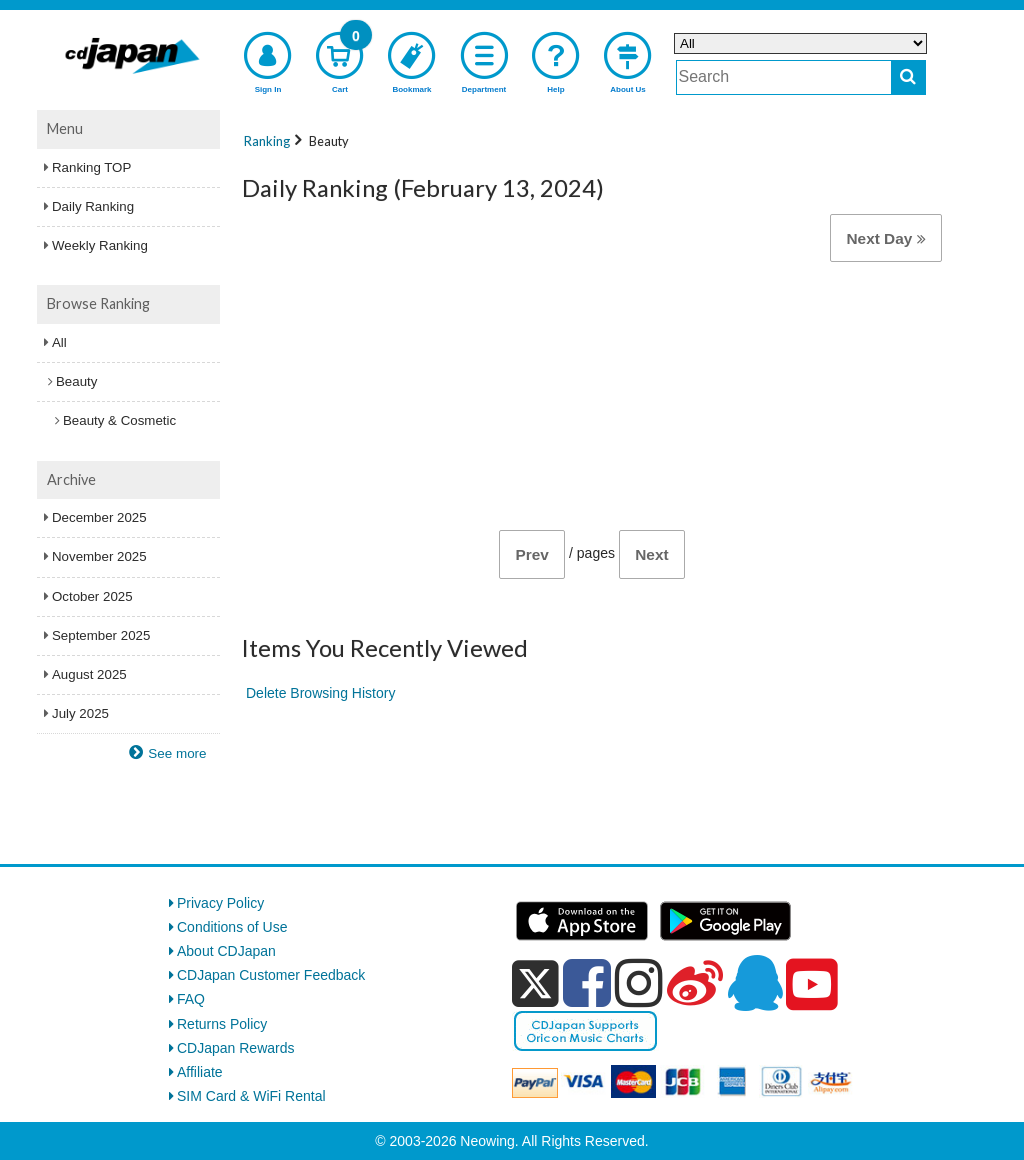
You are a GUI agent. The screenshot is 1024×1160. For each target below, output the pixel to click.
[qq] (755, 983)
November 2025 (99, 556)
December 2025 (99, 517)
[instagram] (639, 983)
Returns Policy (222, 1024)
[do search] (908, 77)
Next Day (885, 238)
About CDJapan (226, 951)
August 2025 (89, 674)
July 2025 (80, 713)
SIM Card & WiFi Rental (251, 1096)
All (59, 342)
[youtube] (812, 985)
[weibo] (695, 983)
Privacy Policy (220, 903)
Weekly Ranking (100, 245)
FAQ (191, 999)
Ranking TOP (91, 167)
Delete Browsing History (320, 693)
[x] (535, 984)
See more (177, 753)
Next (651, 554)
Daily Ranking (93, 206)
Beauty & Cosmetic (119, 420)
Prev (531, 554)
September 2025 (101, 635)
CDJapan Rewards (236, 1048)
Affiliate (200, 1072)
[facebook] (587, 983)
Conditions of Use (232, 927)
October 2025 (92, 596)
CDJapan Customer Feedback (271, 975)
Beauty (76, 381)
